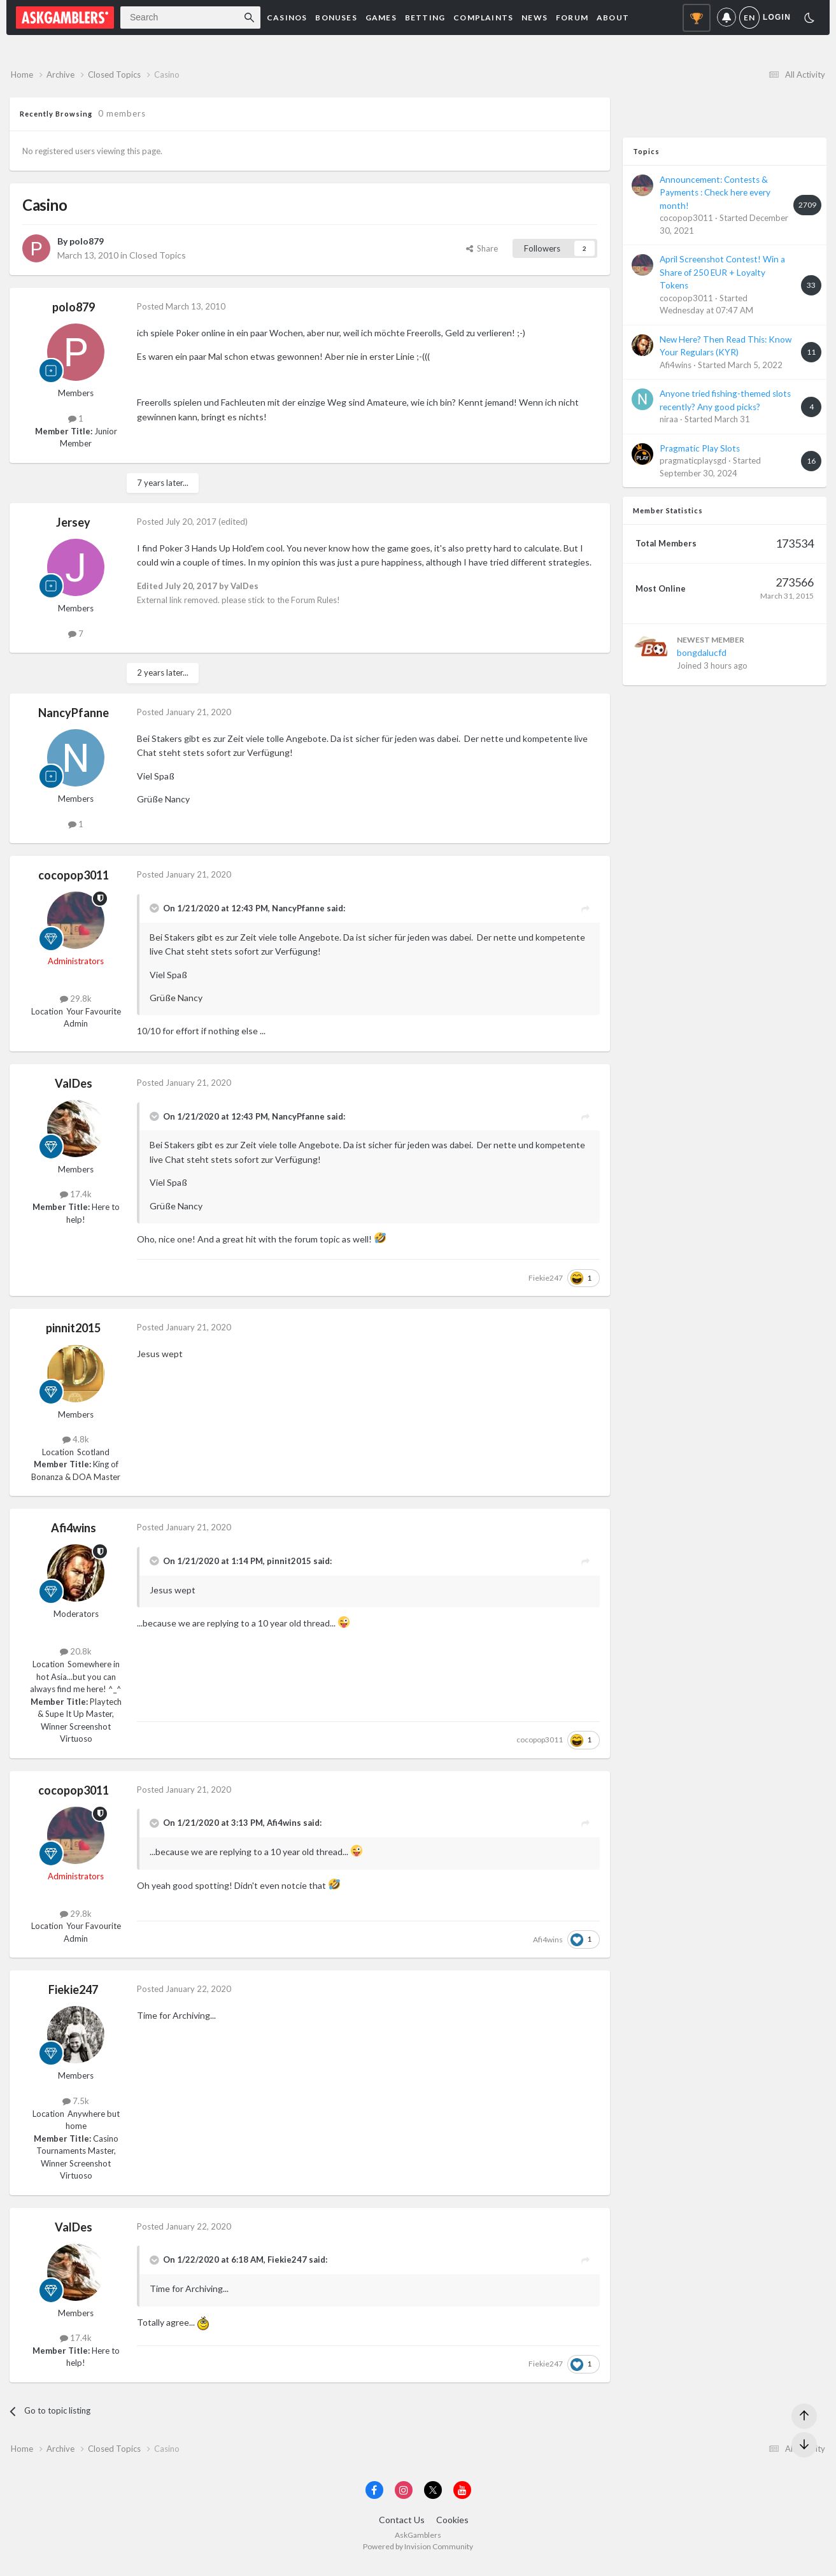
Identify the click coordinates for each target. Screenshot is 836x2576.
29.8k (76, 1004)
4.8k (75, 1445)
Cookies (452, 2530)
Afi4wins (73, 1533)
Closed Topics (157, 260)
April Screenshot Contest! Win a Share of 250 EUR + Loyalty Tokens (722, 278)
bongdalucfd (701, 658)
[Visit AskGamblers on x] (433, 2501)
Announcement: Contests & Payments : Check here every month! (715, 198)
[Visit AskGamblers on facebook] (374, 2501)
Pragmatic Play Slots (700, 453)
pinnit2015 (73, 1334)
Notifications (726, 17)
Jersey (73, 528)
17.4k (76, 1200)
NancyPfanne (73, 718)
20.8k (76, 1657)
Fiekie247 (545, 1283)
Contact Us (402, 2530)
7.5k (75, 2106)
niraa (669, 425)
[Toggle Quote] (155, 914)
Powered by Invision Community (418, 2557)
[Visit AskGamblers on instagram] (404, 2501)
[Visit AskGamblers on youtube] (462, 2501)
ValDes (73, 1088)
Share (482, 253)
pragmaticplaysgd (693, 466)
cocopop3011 (73, 881)
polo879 (86, 246)
